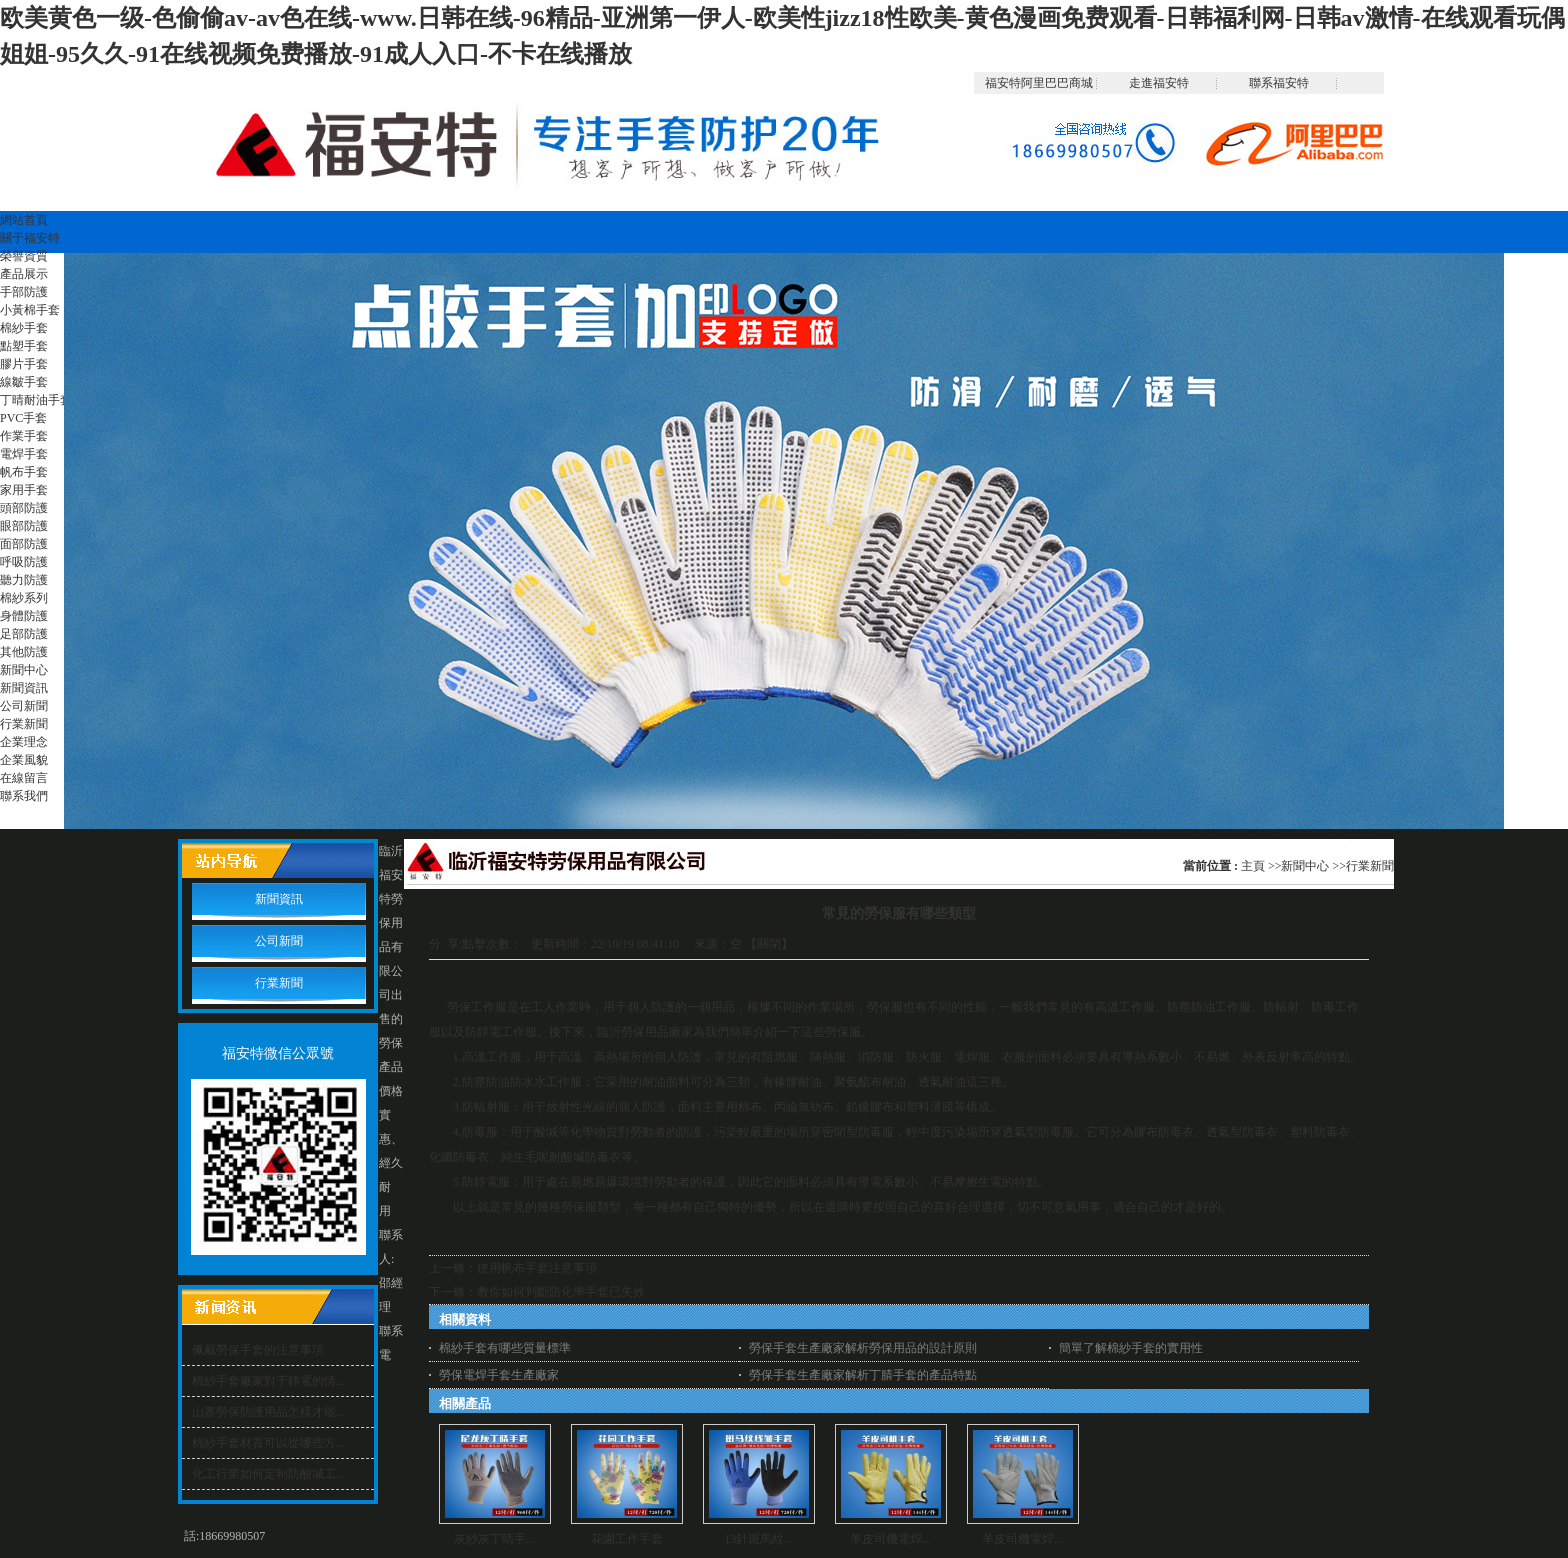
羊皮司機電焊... (890, 1539)
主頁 (1253, 866)
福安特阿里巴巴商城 (1039, 83)
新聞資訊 (279, 899)
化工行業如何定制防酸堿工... (268, 1474)
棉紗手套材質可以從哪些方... (268, 1443)
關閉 (769, 944)
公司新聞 (279, 941)
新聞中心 (1305, 866)
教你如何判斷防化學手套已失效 (561, 1292)
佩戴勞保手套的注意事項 (258, 1350)
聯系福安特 (1279, 83)
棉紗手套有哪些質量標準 (505, 1348)
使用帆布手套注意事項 (537, 1268)
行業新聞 (1370, 866)
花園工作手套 (627, 1539)
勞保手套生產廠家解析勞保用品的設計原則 (863, 1348)
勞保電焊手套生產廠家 (499, 1375)
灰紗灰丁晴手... (494, 1539)
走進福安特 (1159, 83)
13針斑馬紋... (758, 1539)
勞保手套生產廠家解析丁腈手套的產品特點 (863, 1375)
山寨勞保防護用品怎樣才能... (268, 1412)
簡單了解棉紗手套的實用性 (1131, 1348)
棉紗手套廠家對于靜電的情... (268, 1381)
